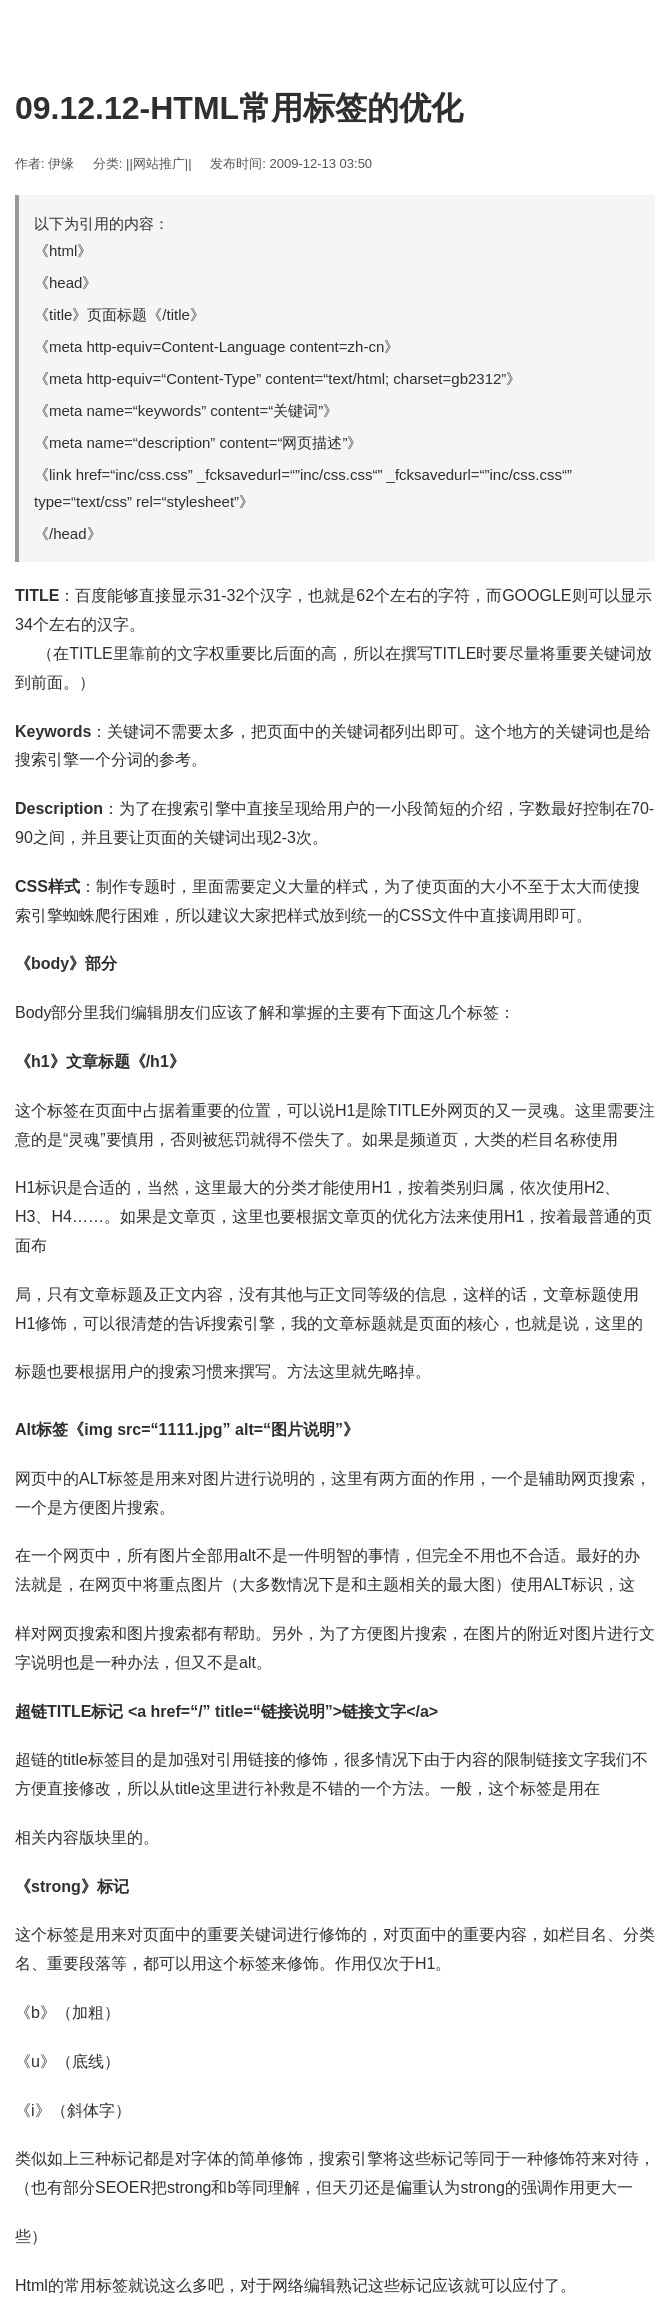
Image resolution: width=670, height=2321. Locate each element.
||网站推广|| (159, 163)
